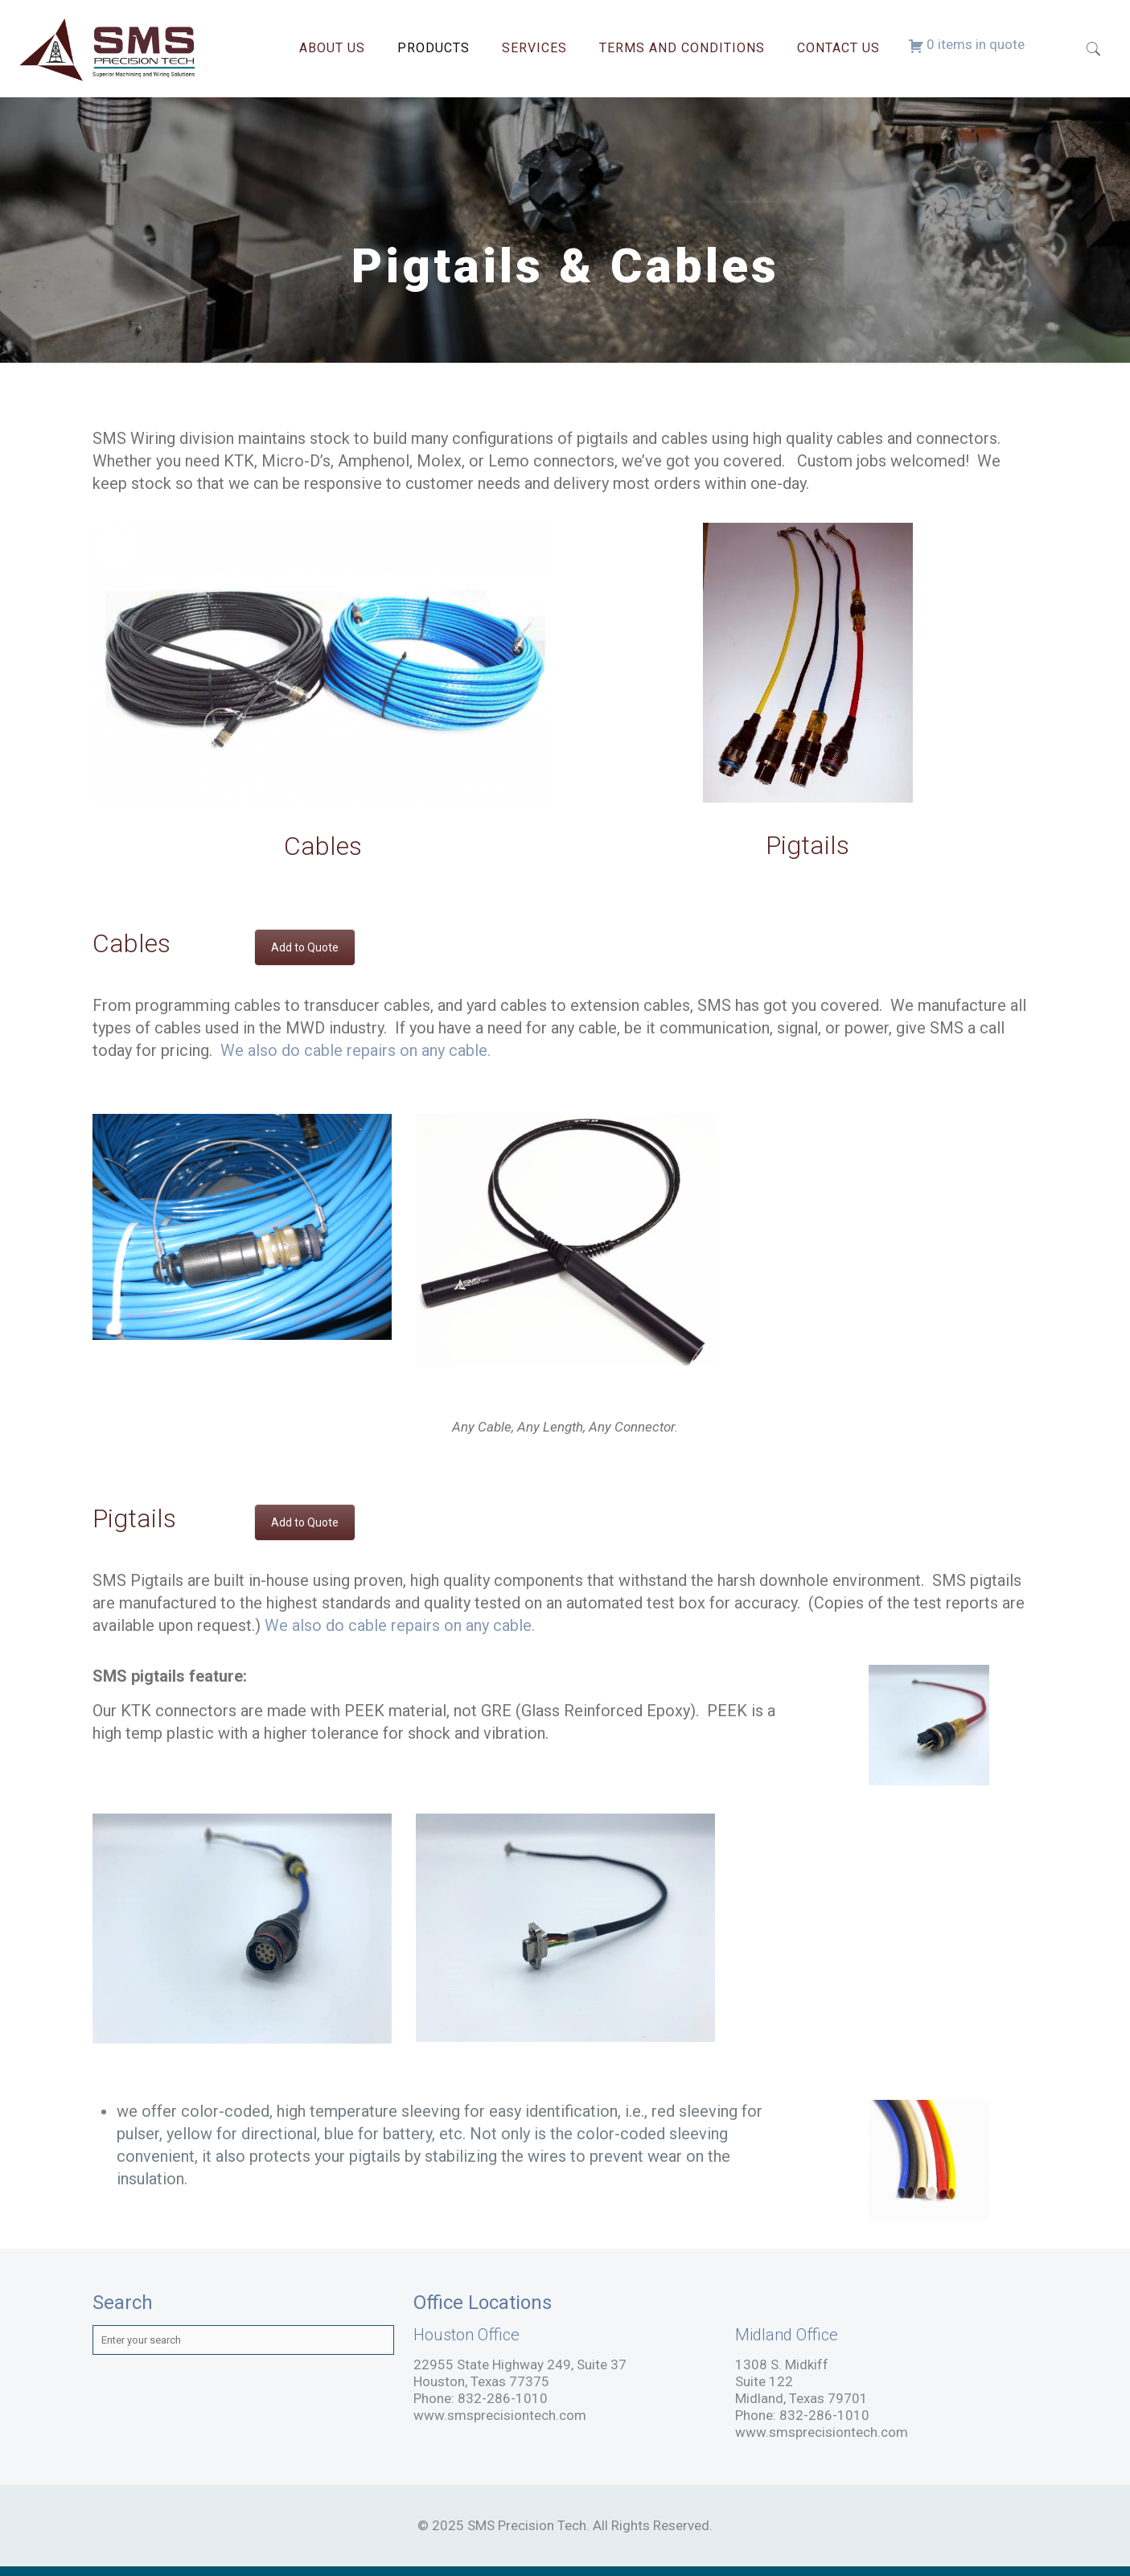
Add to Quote (305, 947)
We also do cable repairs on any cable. (355, 1050)
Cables (323, 846)
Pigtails (807, 845)
